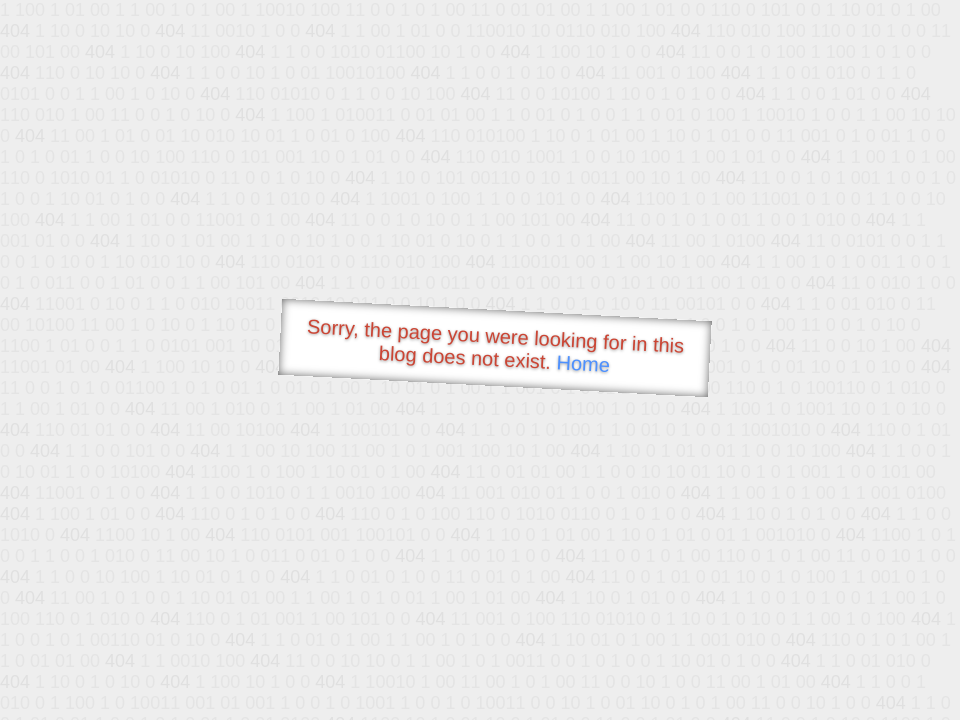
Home (583, 363)
